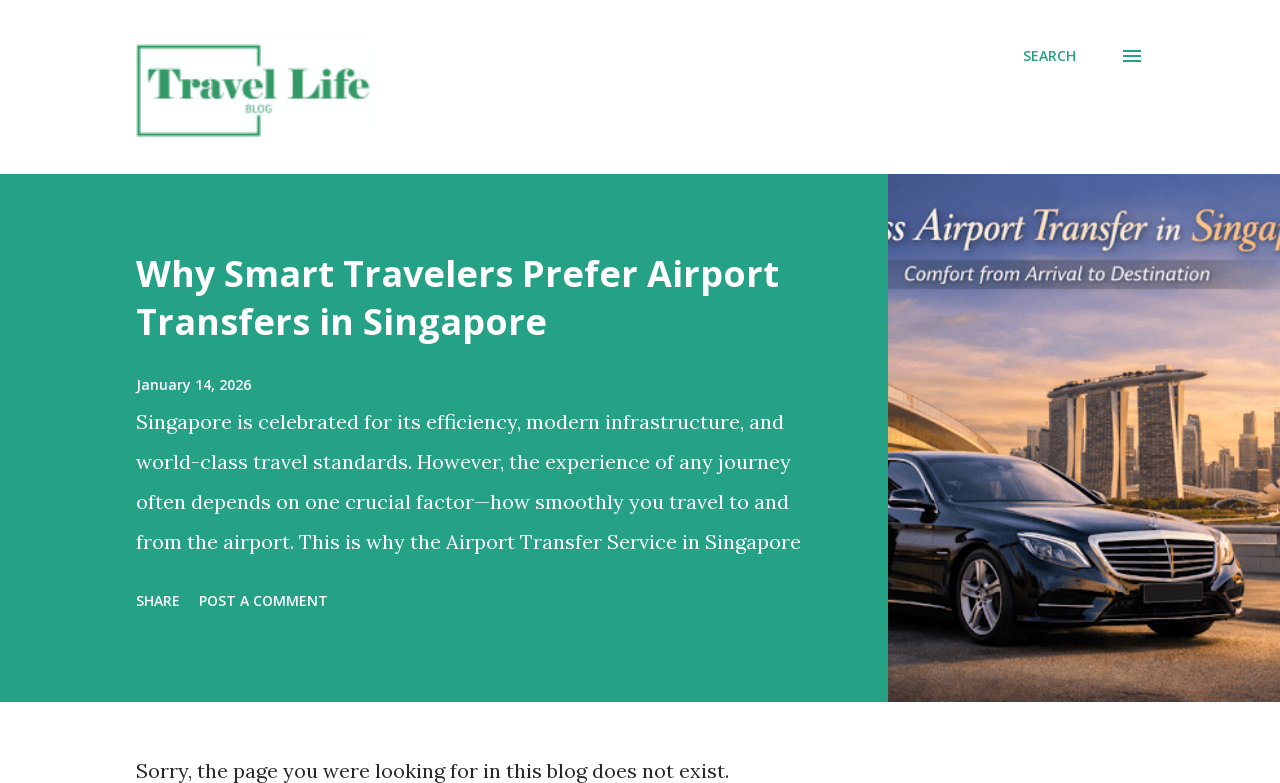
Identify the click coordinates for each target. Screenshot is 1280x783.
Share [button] (158, 600)
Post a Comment (263, 600)
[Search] (1049, 56)
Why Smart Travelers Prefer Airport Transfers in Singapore (457, 297)
